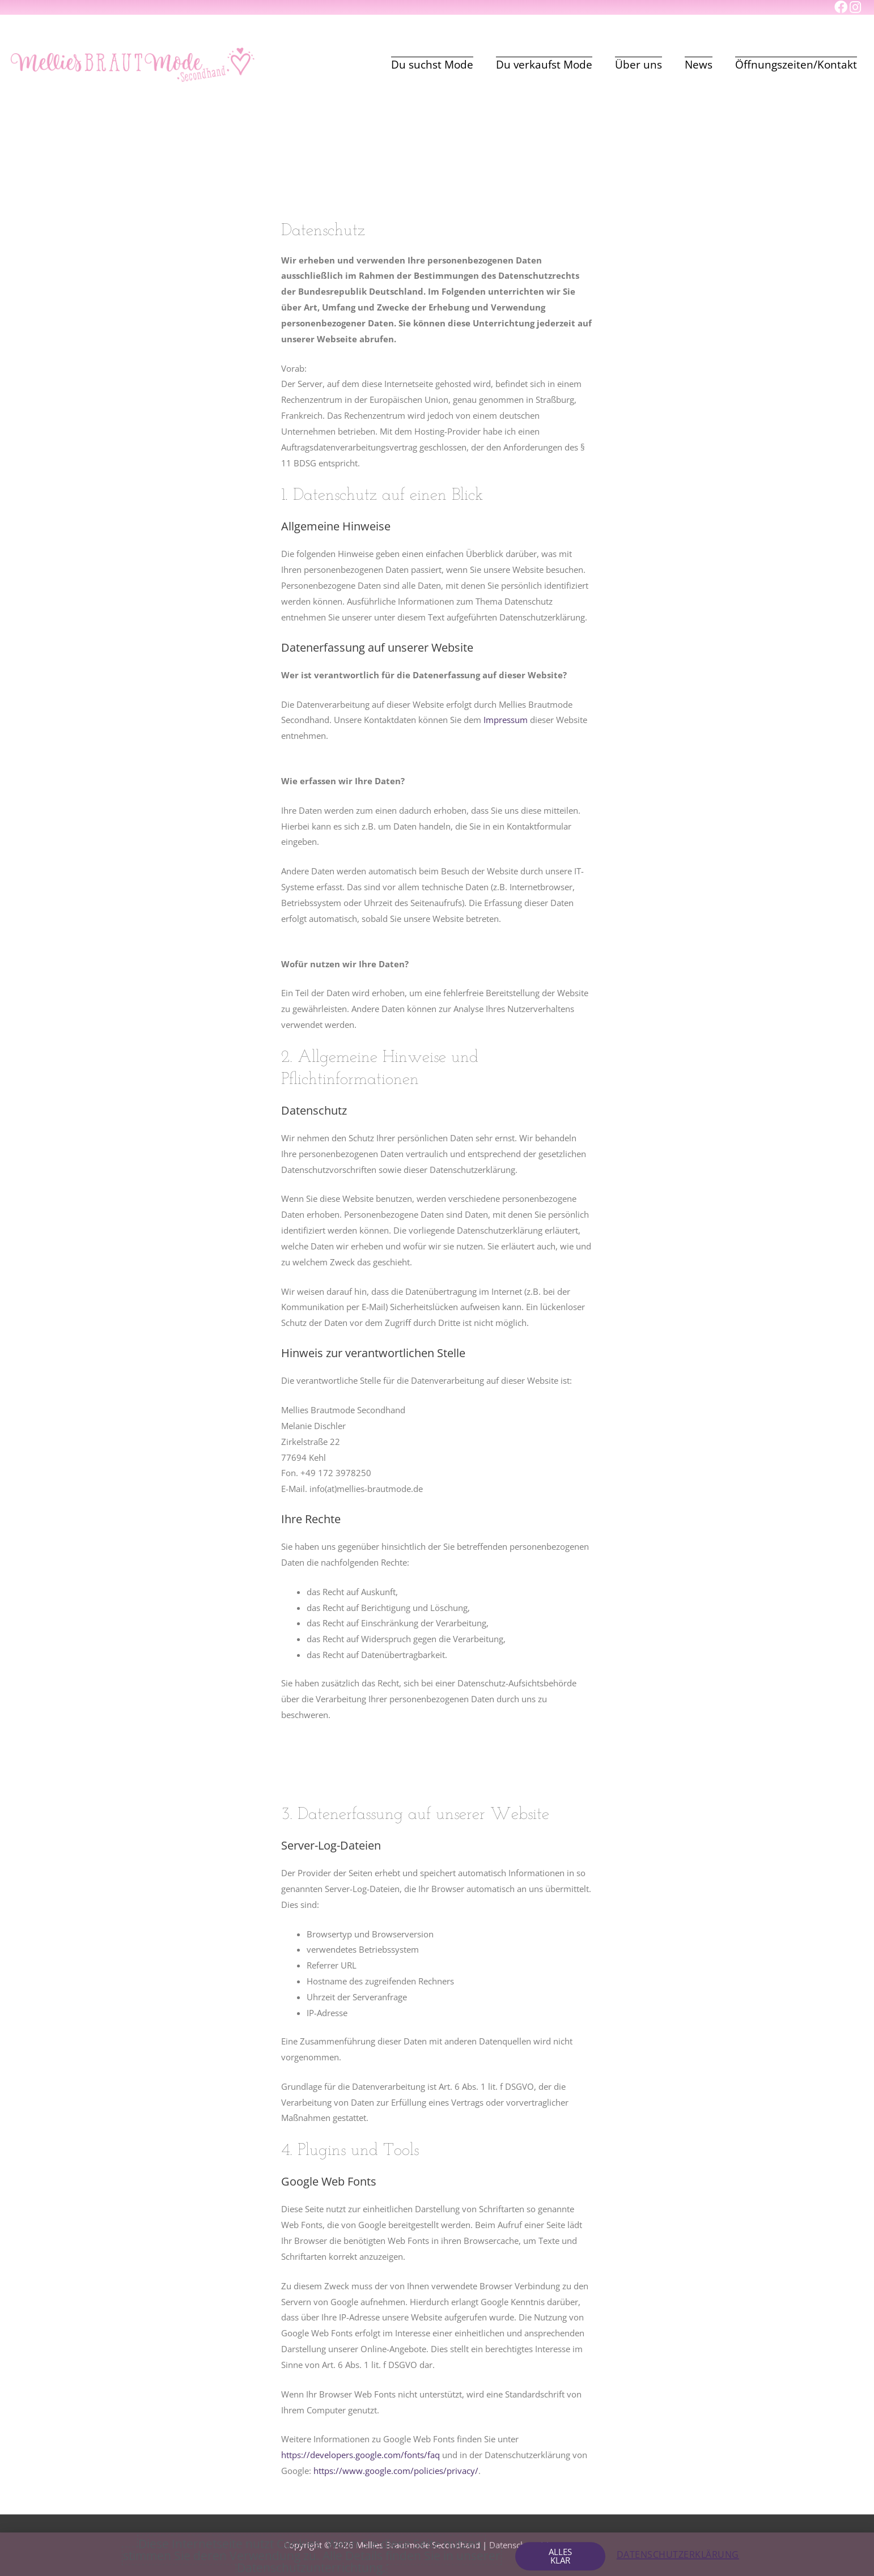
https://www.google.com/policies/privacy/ (395, 2470)
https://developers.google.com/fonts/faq (360, 2454)
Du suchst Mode (432, 64)
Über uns (638, 64)
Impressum (505, 719)
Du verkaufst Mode (544, 64)
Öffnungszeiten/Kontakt (796, 64)
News (698, 64)
